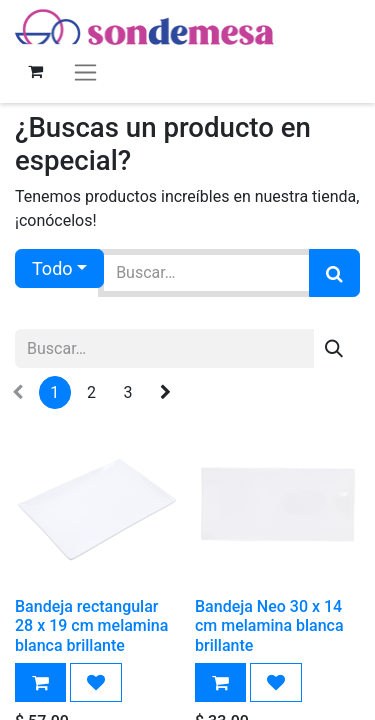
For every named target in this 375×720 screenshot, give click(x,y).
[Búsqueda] (334, 273)
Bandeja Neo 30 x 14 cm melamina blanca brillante (269, 625)
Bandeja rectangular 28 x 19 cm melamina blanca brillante (91, 625)
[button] (40, 682)
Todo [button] (52, 268)
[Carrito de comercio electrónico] (35, 71)
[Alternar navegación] (85, 71)
